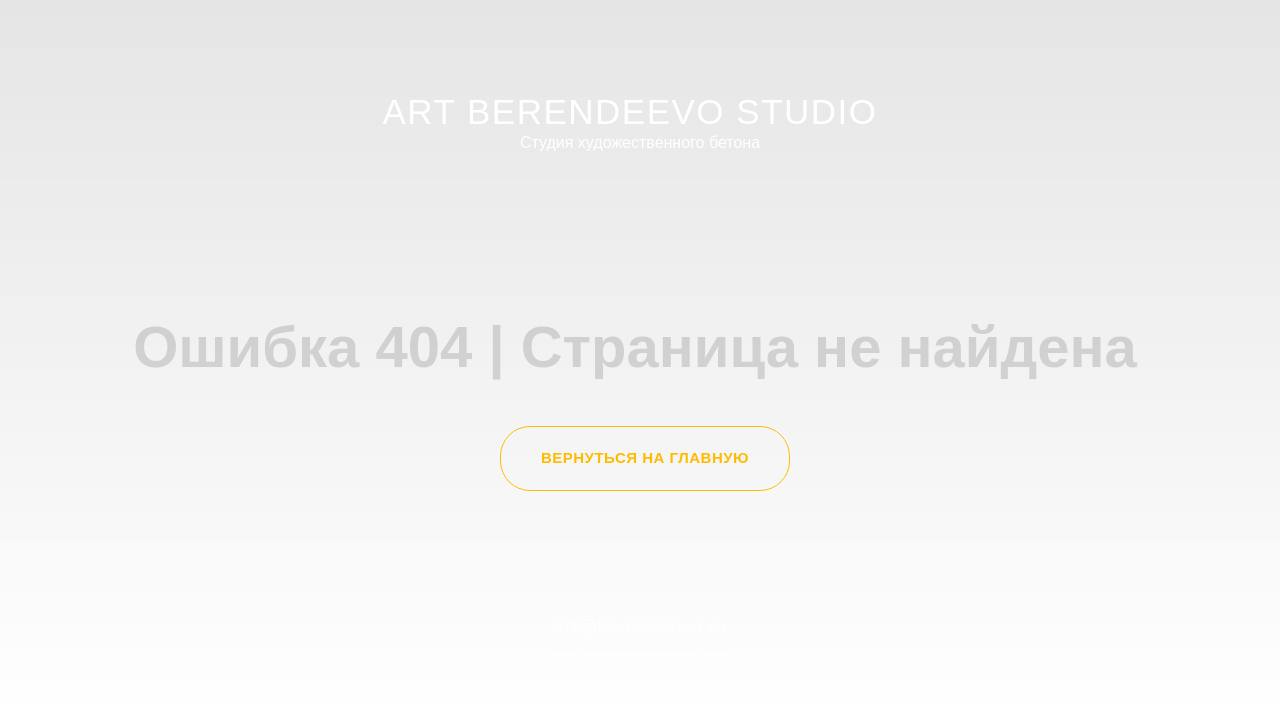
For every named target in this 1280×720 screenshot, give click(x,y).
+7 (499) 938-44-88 (640, 658)
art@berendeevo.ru (640, 627)
